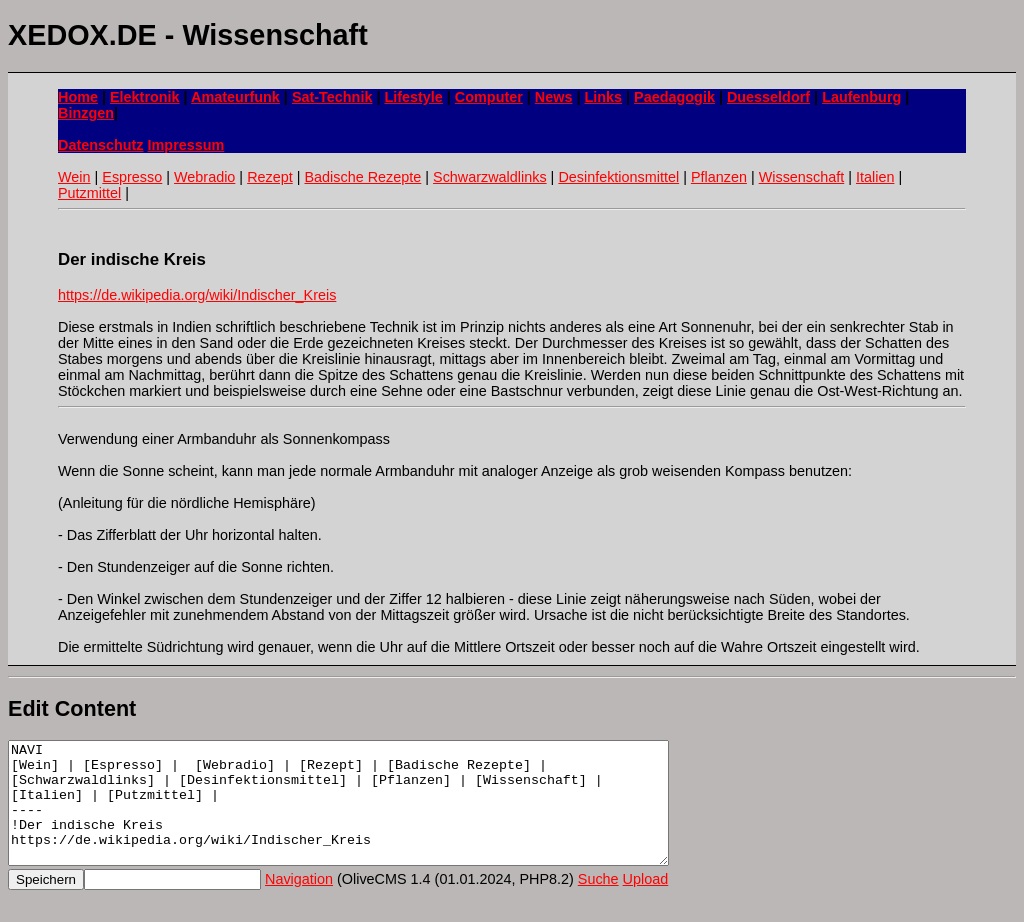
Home (78, 97)
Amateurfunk (235, 97)
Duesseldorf (768, 97)
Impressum (186, 145)
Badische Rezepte (362, 177)
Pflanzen (719, 177)
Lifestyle (413, 97)
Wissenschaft (802, 177)
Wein (74, 177)
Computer (489, 97)
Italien (875, 177)
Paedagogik (674, 97)
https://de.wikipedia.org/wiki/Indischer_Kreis (197, 295)
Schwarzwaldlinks (490, 177)
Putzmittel (89, 193)
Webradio (204, 177)
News (554, 97)
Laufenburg (861, 97)
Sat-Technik (332, 97)
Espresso (132, 177)
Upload (646, 903)
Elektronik (145, 97)
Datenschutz (101, 145)
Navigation (299, 903)
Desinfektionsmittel (618, 177)
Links (603, 97)
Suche (598, 903)
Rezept (270, 177)
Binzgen (86, 113)
